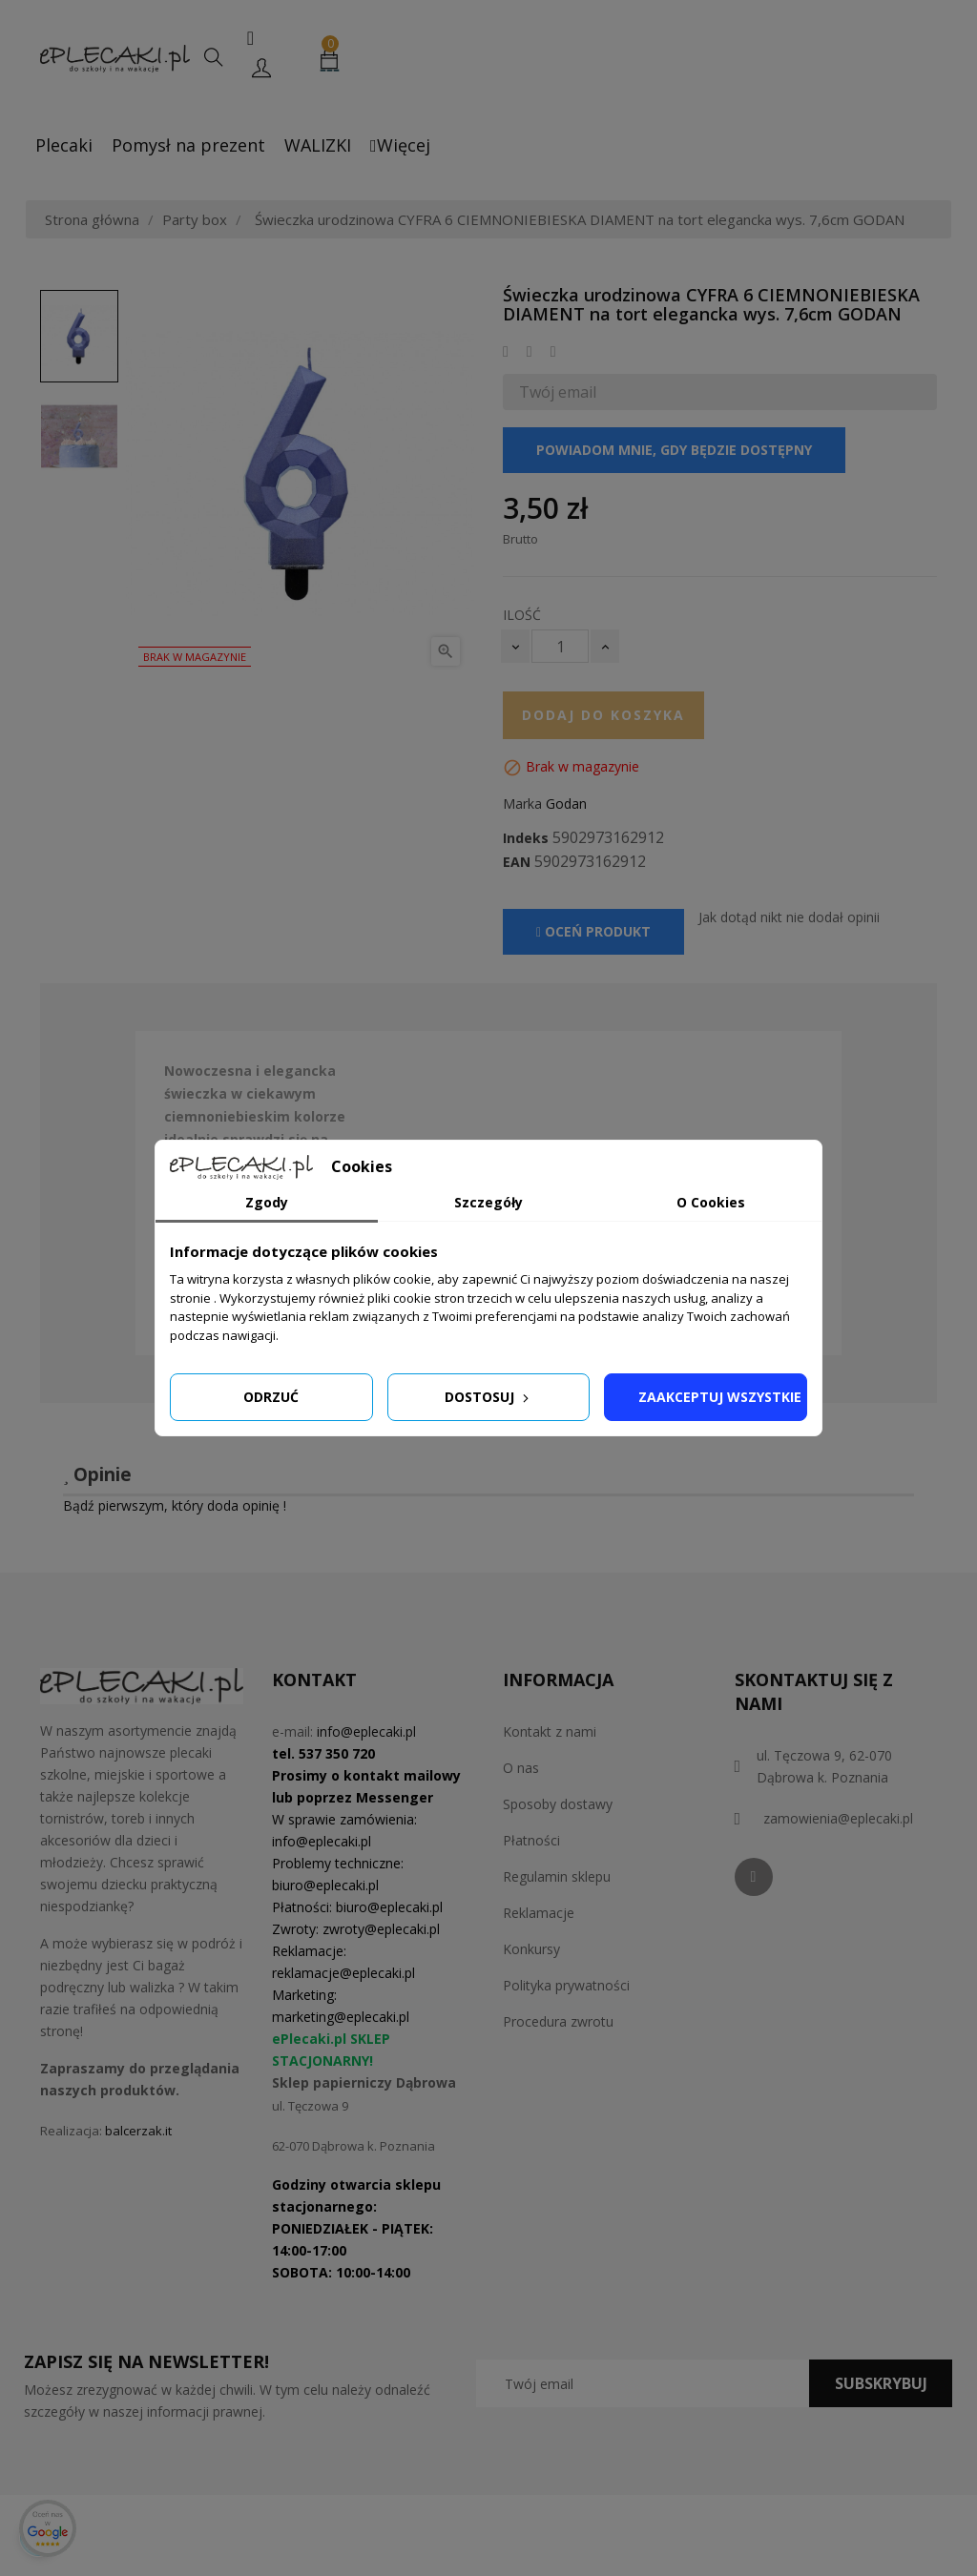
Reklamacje (538, 1913)
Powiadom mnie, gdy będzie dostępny (674, 450)
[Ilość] (560, 646)
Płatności (531, 1840)
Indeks (526, 838)
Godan (566, 803)
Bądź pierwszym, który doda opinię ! (174, 1505)
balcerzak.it (138, 2130)
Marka (522, 804)
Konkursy (531, 1949)
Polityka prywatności (566, 1985)
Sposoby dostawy (558, 1804)
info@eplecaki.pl (366, 1731)
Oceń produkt (593, 931)
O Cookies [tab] (710, 1202)
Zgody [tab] (266, 1202)
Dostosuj (488, 1397)
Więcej (400, 145)
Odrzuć (271, 1397)
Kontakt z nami (549, 1731)
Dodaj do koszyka (603, 715)
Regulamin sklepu (557, 1876)
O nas (521, 1768)
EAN (516, 862)
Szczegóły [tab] (488, 1202)
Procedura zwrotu (558, 2021)
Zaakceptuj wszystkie (719, 1397)
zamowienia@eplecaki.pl (838, 1818)
